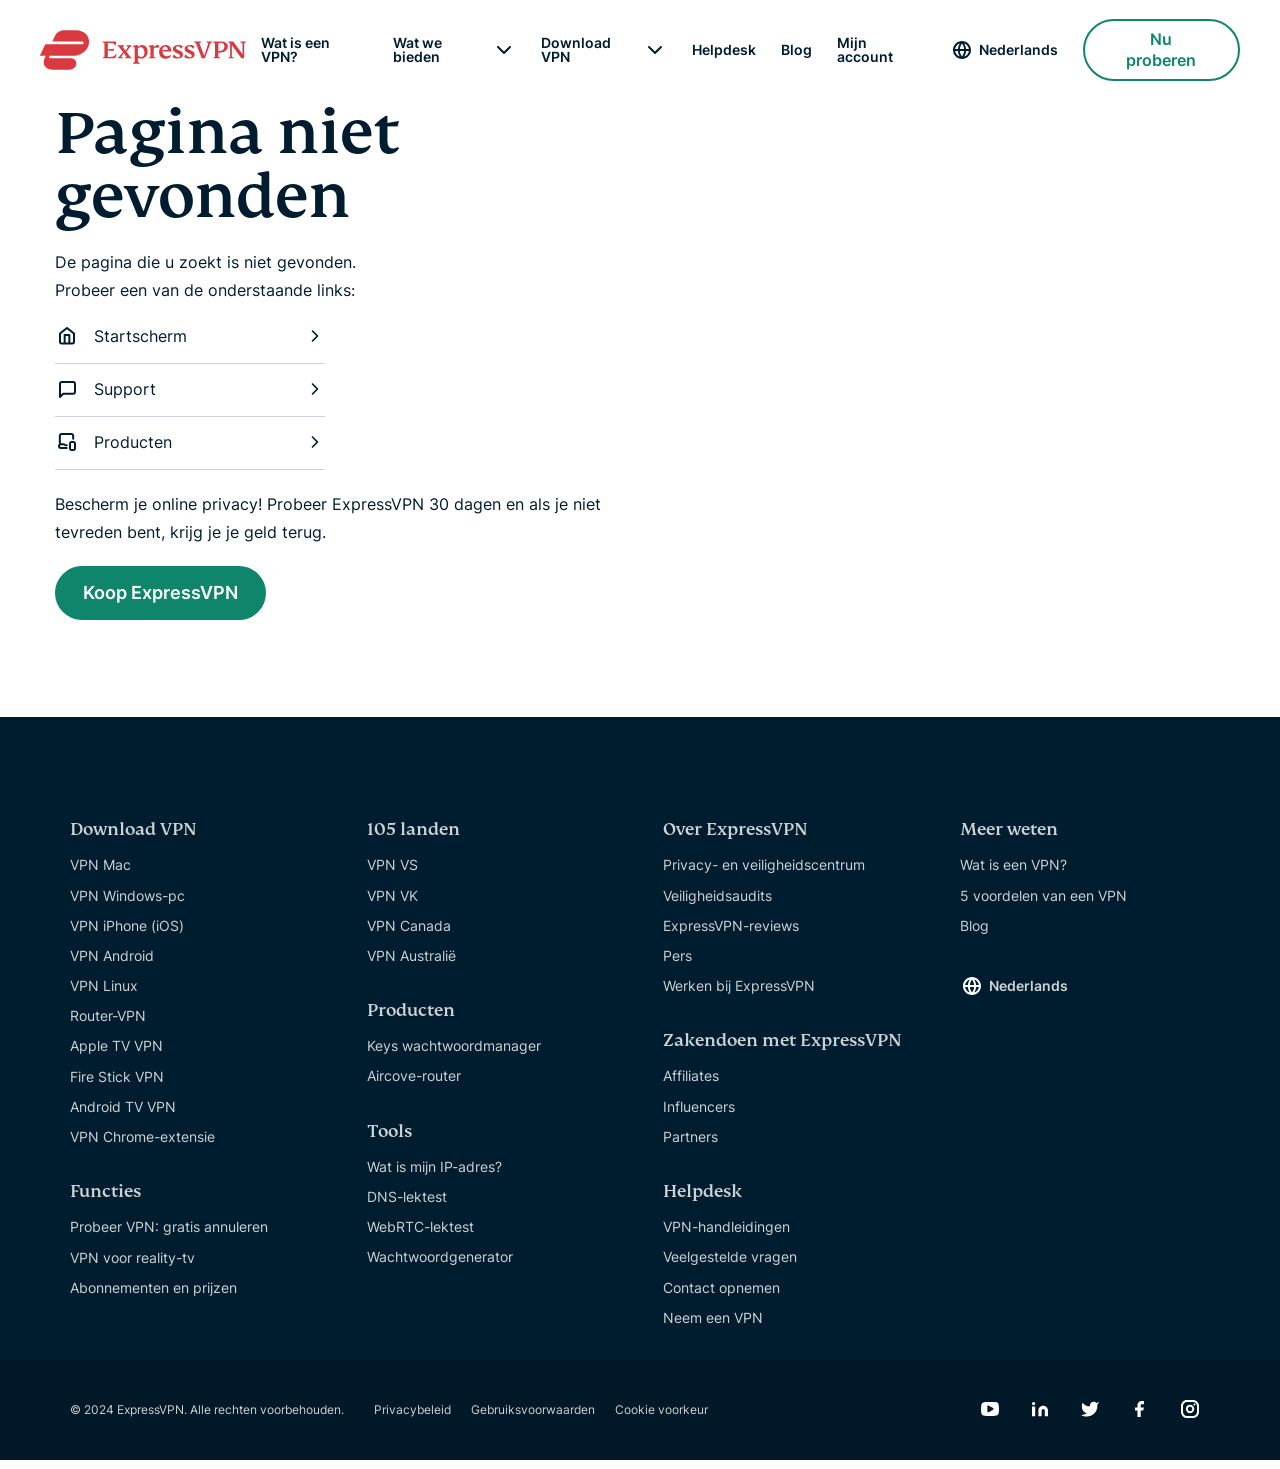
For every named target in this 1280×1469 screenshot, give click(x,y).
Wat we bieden (417, 50)
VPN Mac (100, 873)
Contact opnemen (721, 1295)
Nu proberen (1161, 49)
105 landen (413, 838)
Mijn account (865, 50)
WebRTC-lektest (420, 1235)
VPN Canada (409, 934)
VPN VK (392, 903)
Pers (677, 964)
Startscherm (190, 336)
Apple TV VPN (116, 1054)
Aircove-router (414, 1084)
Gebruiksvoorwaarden (533, 1418)
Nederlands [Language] (1018, 49)
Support (190, 389)
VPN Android (112, 964)
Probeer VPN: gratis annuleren (169, 1235)
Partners (690, 1145)
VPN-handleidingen (726, 1235)
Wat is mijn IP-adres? (434, 1175)
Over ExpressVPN (735, 838)
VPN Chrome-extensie (142, 1145)
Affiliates (691, 1084)
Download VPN (576, 50)
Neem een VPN (713, 1326)
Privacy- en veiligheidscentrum (764, 873)
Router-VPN (108, 1024)
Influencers (699, 1115)
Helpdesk (724, 50)
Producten (190, 442)
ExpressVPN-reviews (731, 934)
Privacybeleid (412, 1418)
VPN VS (392, 873)
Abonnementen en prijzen (153, 1296)
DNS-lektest (407, 1205)
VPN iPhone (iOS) (127, 934)
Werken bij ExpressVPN (739, 994)
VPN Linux (104, 994)
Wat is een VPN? (295, 50)
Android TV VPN (123, 1115)
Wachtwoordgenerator (440, 1265)
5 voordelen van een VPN (1043, 903)
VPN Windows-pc (127, 903)
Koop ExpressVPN (179, 596)
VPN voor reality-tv (132, 1265)
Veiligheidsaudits (717, 903)
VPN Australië (411, 964)
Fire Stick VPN (117, 1085)
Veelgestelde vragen (730, 1265)
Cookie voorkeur (661, 1418)
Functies (105, 1200)
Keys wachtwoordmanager (454, 1054)
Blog (796, 50)
